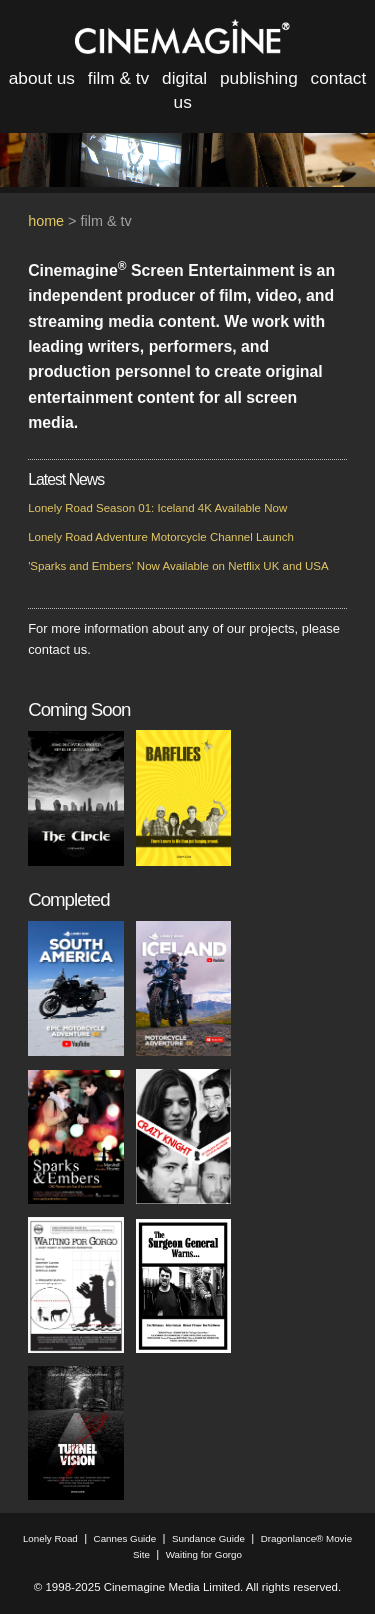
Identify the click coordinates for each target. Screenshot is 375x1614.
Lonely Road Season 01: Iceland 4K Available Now (157, 508)
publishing (259, 78)
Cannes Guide (125, 1538)
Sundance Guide (208, 1538)
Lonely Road (50, 1538)
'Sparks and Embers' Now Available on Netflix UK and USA (178, 566)
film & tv (118, 78)
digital (184, 78)
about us (42, 78)
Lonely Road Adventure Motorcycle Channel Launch (161, 537)
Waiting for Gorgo (204, 1554)
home (46, 221)
